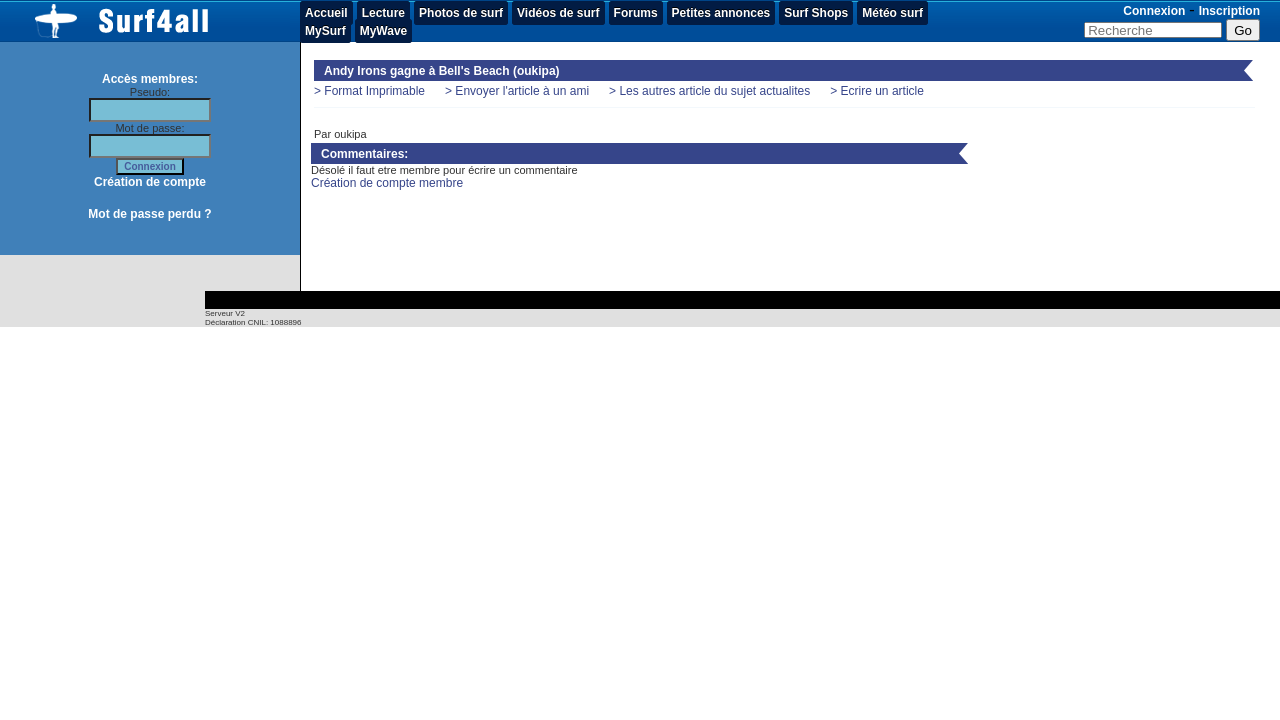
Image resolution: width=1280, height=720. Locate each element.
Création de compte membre (387, 183)
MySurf (325, 31)
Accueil (326, 13)
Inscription (1229, 11)
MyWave (384, 31)
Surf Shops (816, 13)
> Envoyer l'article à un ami (517, 91)
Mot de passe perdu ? (149, 214)
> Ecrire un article (877, 91)
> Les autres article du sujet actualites (709, 91)
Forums (636, 13)
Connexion (1154, 11)
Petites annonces (721, 13)
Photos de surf (461, 13)
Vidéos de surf (558, 13)
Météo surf (892, 13)
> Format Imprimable (369, 91)
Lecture (383, 13)
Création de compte (150, 182)
